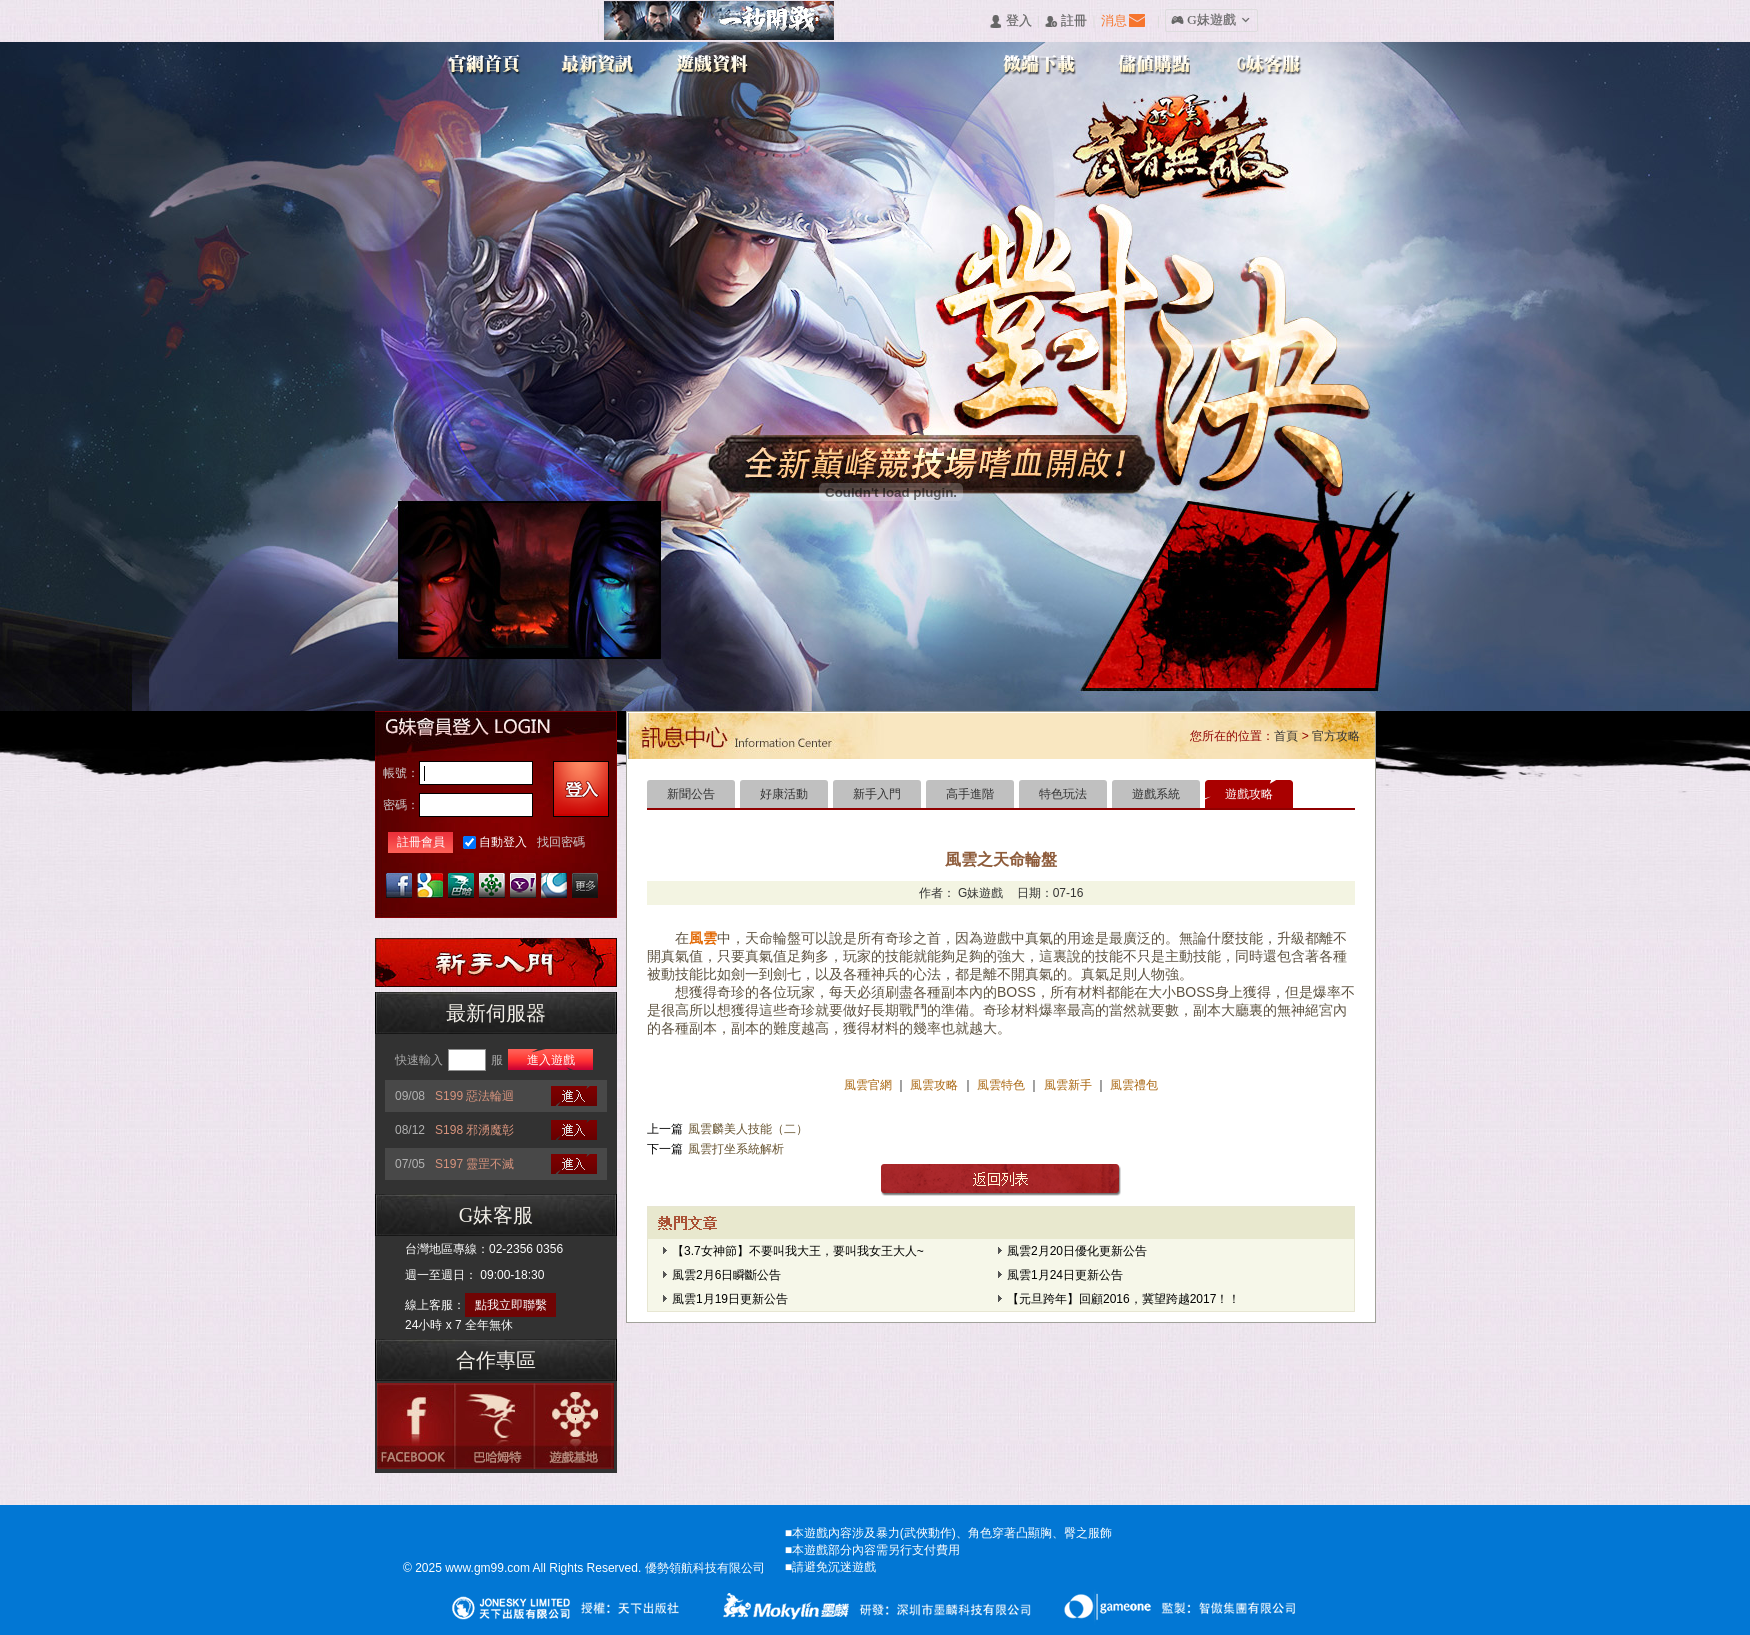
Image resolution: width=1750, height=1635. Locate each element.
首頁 (1286, 736)
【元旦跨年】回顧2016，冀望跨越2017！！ (1123, 1299)
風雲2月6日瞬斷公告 (726, 1275)
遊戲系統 (1156, 794)
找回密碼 (561, 842)
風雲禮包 (1132, 1085)
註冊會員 (421, 842)
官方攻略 (1336, 736)
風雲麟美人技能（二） (748, 1129)
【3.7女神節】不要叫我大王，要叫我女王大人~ (798, 1251)
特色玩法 (1063, 794)
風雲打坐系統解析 (736, 1149)
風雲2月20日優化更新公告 (1077, 1251)
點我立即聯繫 (511, 1305)
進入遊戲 (551, 1060)
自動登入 (503, 842)
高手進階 (970, 794)
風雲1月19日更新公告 (730, 1299)
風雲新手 (1069, 1085)
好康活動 (784, 794)
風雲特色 (1002, 1085)
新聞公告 (691, 794)
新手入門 (877, 794)
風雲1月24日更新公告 (1065, 1275)
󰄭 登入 (1010, 21)
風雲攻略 (934, 1085)
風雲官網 (869, 1085)
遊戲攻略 (1249, 794)
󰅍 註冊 (1066, 21)
